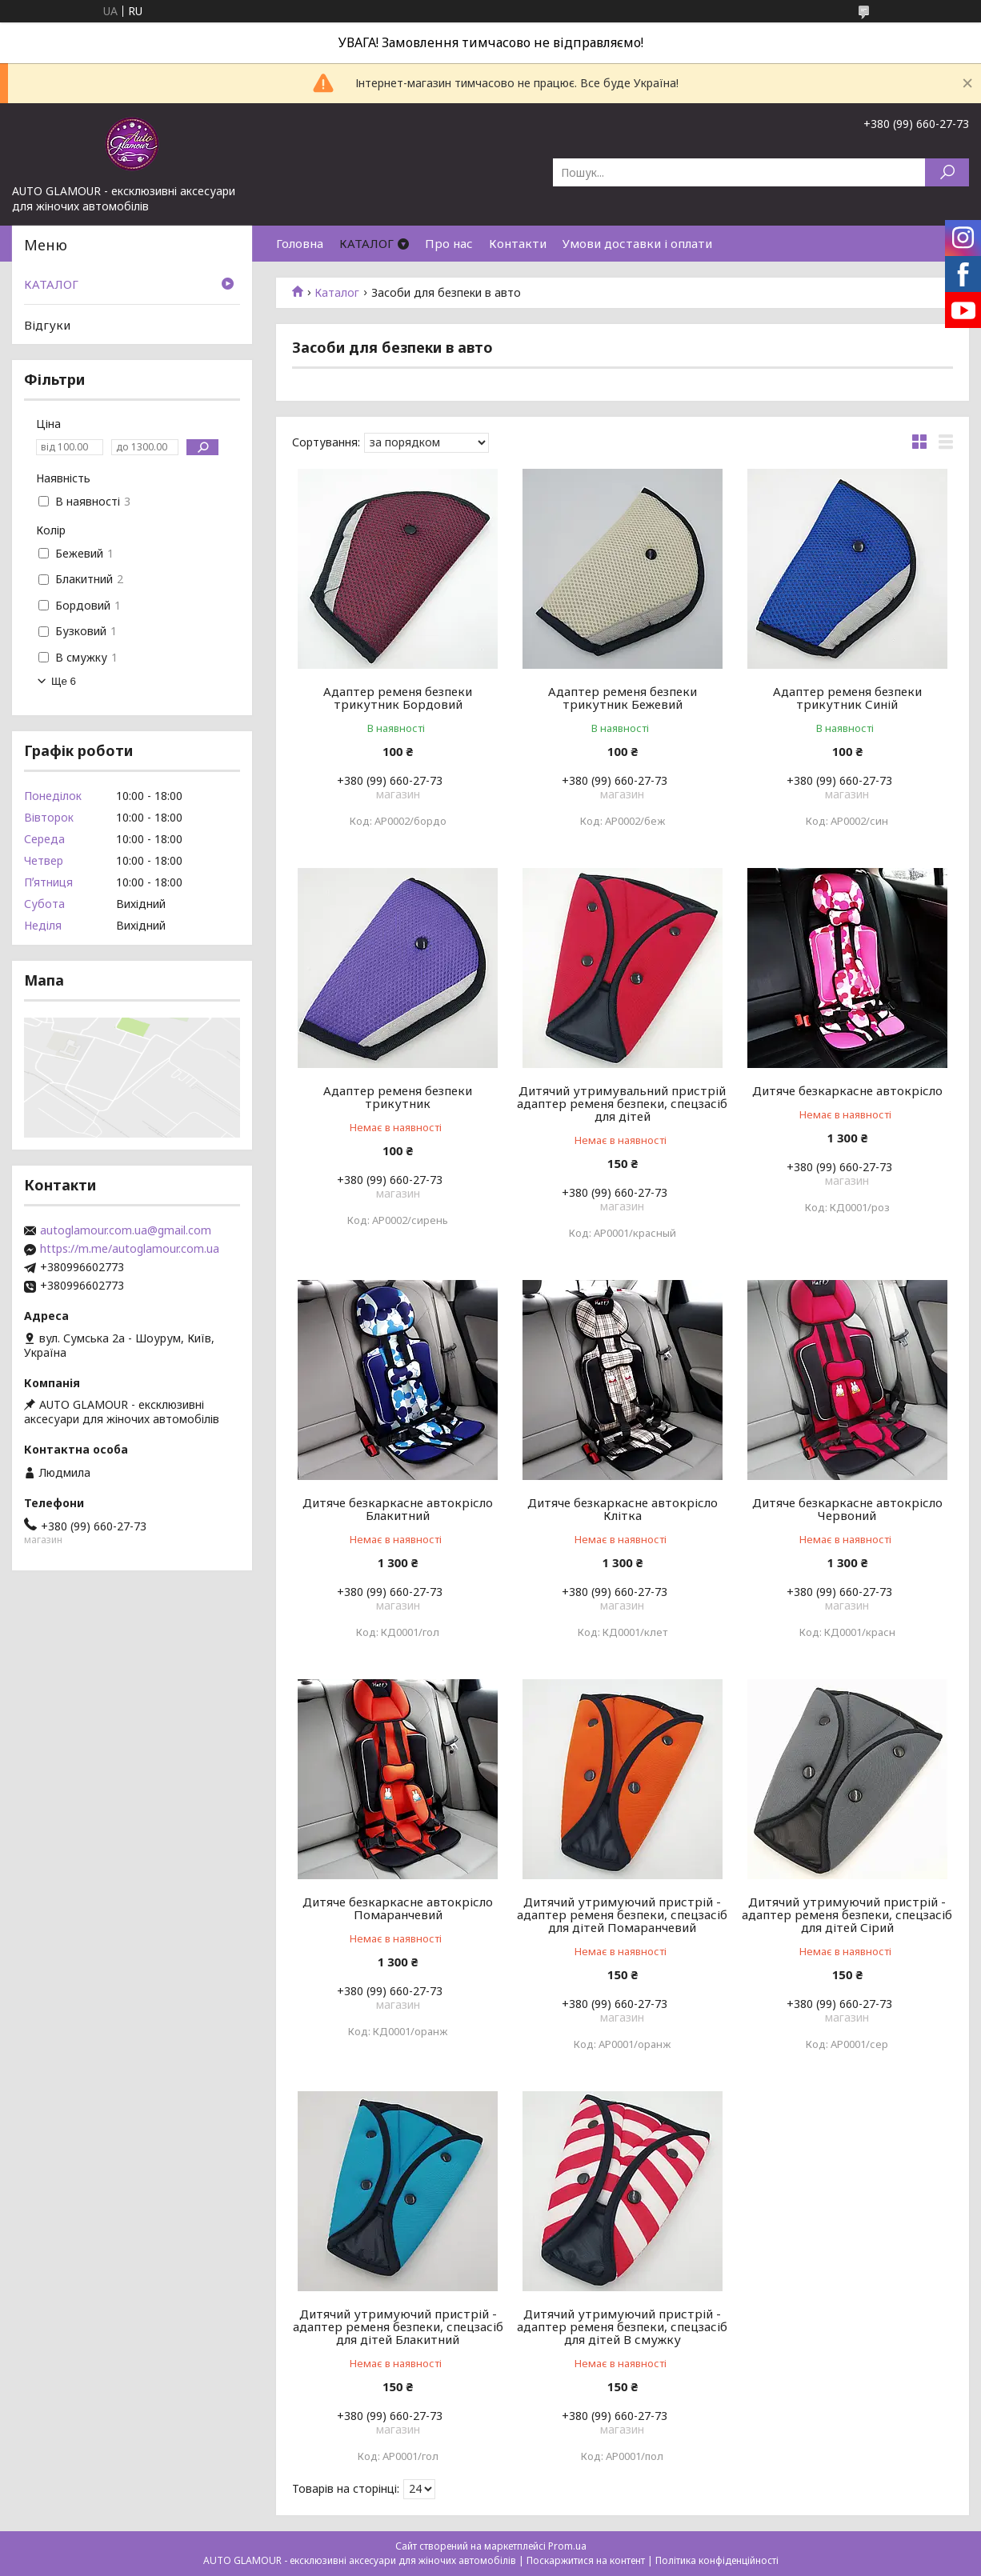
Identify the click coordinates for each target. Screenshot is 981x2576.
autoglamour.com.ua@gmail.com (125, 1230)
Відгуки (47, 325)
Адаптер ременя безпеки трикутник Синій (847, 697)
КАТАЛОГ (366, 243)
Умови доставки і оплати (637, 243)
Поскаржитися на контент (586, 2560)
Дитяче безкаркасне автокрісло (847, 1090)
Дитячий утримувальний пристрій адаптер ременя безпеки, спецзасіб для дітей (622, 1103)
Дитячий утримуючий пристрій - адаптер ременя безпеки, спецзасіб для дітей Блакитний (398, 2326)
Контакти (518, 243)
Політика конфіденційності (717, 2560)
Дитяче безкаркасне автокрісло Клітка (622, 1509)
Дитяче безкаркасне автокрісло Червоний (847, 1509)
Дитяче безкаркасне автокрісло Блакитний (397, 1509)
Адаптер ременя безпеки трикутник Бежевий (622, 697)
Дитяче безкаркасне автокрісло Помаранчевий (397, 1908)
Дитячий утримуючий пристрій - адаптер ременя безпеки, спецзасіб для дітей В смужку (622, 2326)
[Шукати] (947, 172)
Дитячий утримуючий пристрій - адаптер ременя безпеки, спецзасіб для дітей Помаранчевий (622, 1914)
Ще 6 (63, 681)
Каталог (336, 293)
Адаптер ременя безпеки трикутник (397, 1097)
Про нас (449, 243)
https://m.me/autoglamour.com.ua (129, 1249)
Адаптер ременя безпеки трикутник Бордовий (397, 697)
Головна (299, 243)
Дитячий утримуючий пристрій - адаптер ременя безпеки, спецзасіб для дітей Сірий (847, 1914)
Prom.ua (567, 2546)
